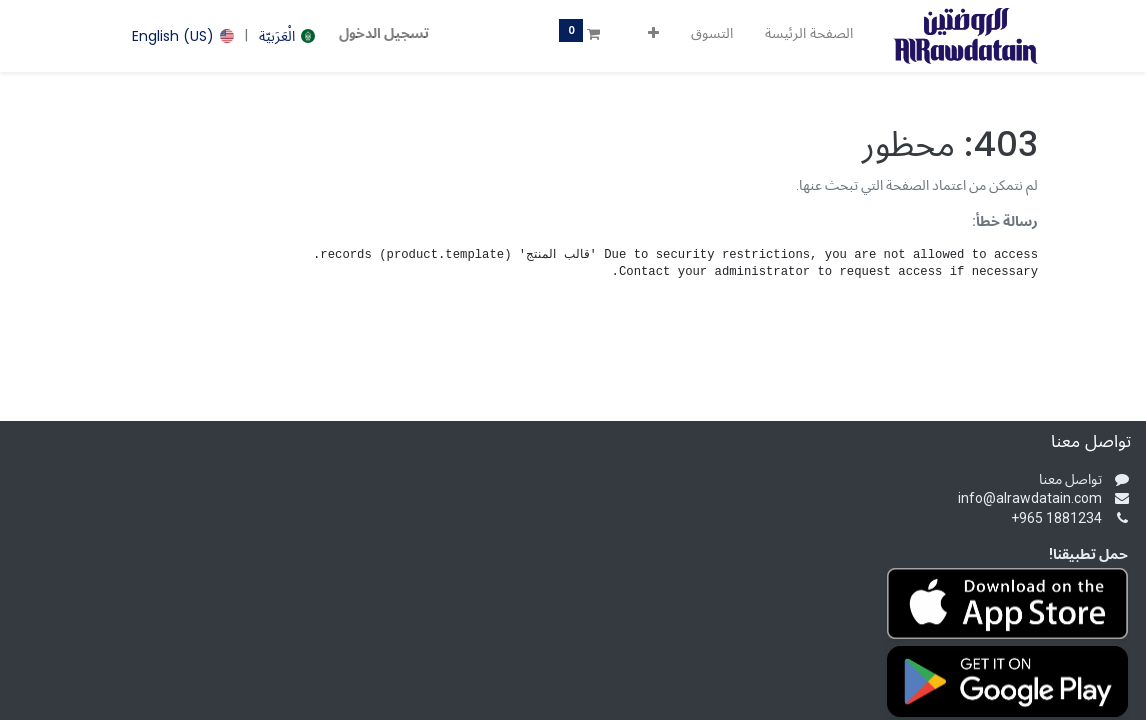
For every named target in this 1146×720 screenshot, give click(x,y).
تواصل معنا (1070, 479)
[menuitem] (809, 34)
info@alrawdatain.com (1030, 498)
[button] (653, 34)
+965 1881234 (1056, 518)
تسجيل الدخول (384, 33)
